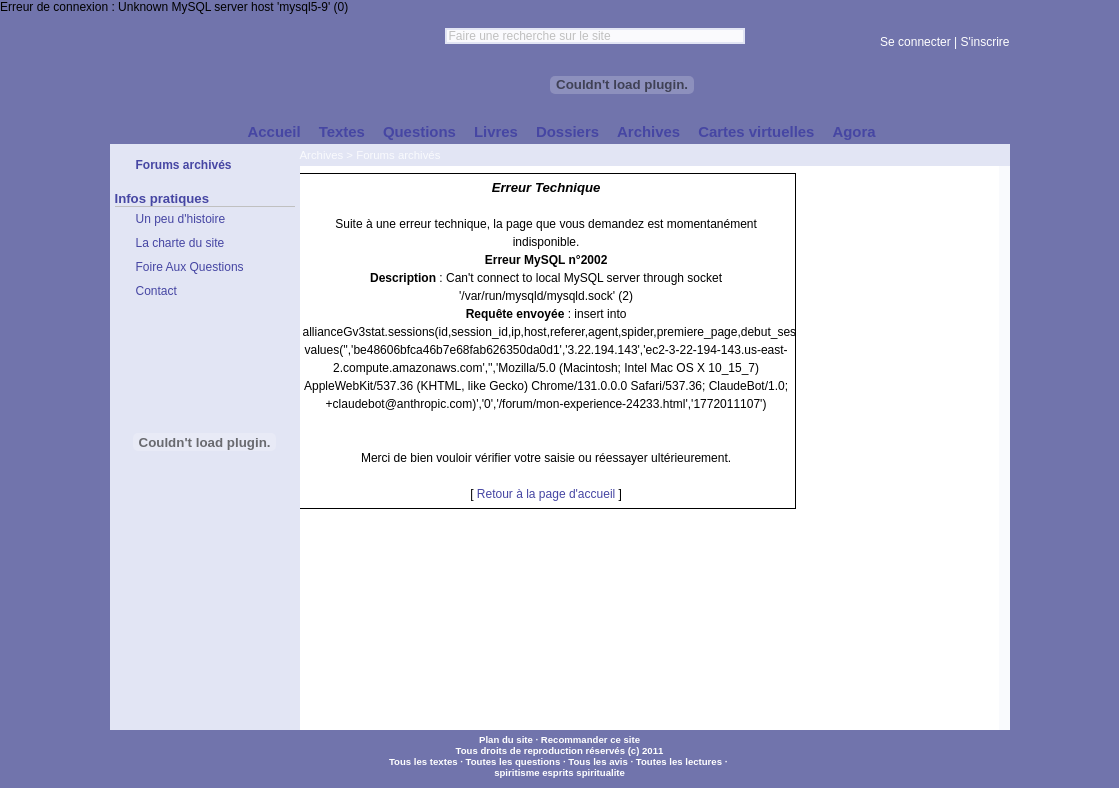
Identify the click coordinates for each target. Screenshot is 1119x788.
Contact (156, 291)
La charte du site (180, 243)
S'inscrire (985, 42)
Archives (322, 155)
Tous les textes (423, 761)
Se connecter (915, 42)
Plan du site (506, 739)
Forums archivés (398, 155)
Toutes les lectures (679, 761)
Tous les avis (598, 761)
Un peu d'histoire (181, 219)
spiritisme (516, 772)
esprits (557, 772)
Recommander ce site (590, 739)
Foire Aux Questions (190, 267)
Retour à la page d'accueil (546, 494)
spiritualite (600, 772)
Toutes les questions (513, 761)
